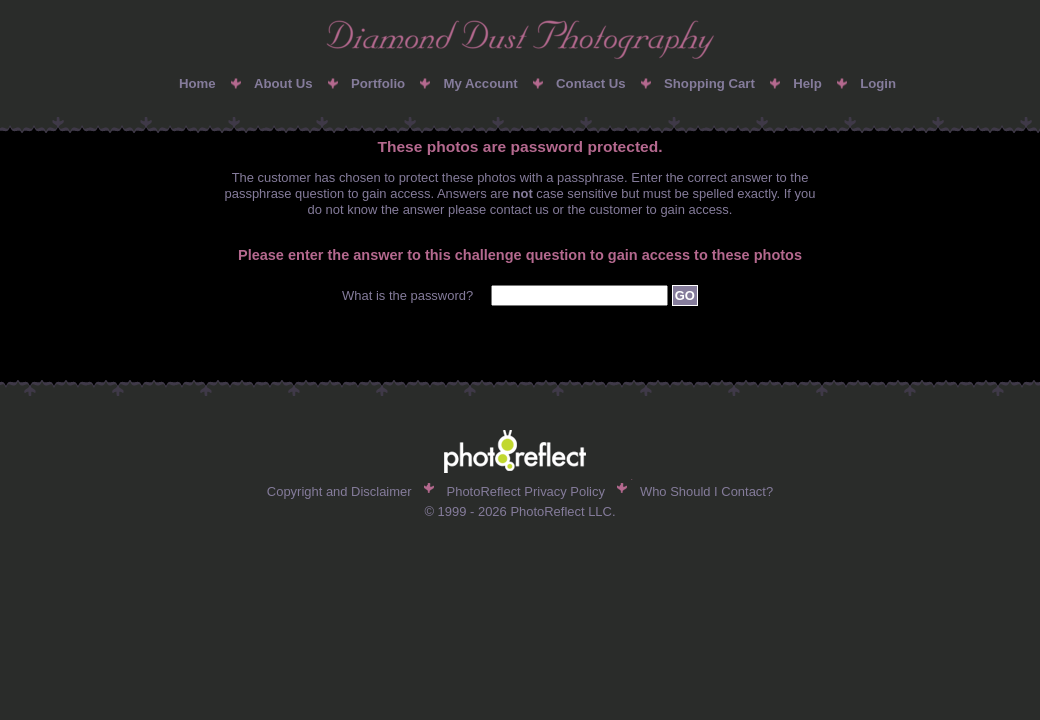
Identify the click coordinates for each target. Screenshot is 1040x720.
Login (878, 83)
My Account (480, 83)
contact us (519, 209)
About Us (283, 83)
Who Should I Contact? (706, 491)
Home (197, 83)
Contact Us (591, 83)
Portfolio (378, 83)
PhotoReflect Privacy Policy (526, 491)
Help (807, 83)
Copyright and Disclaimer (339, 491)
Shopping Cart (709, 83)
